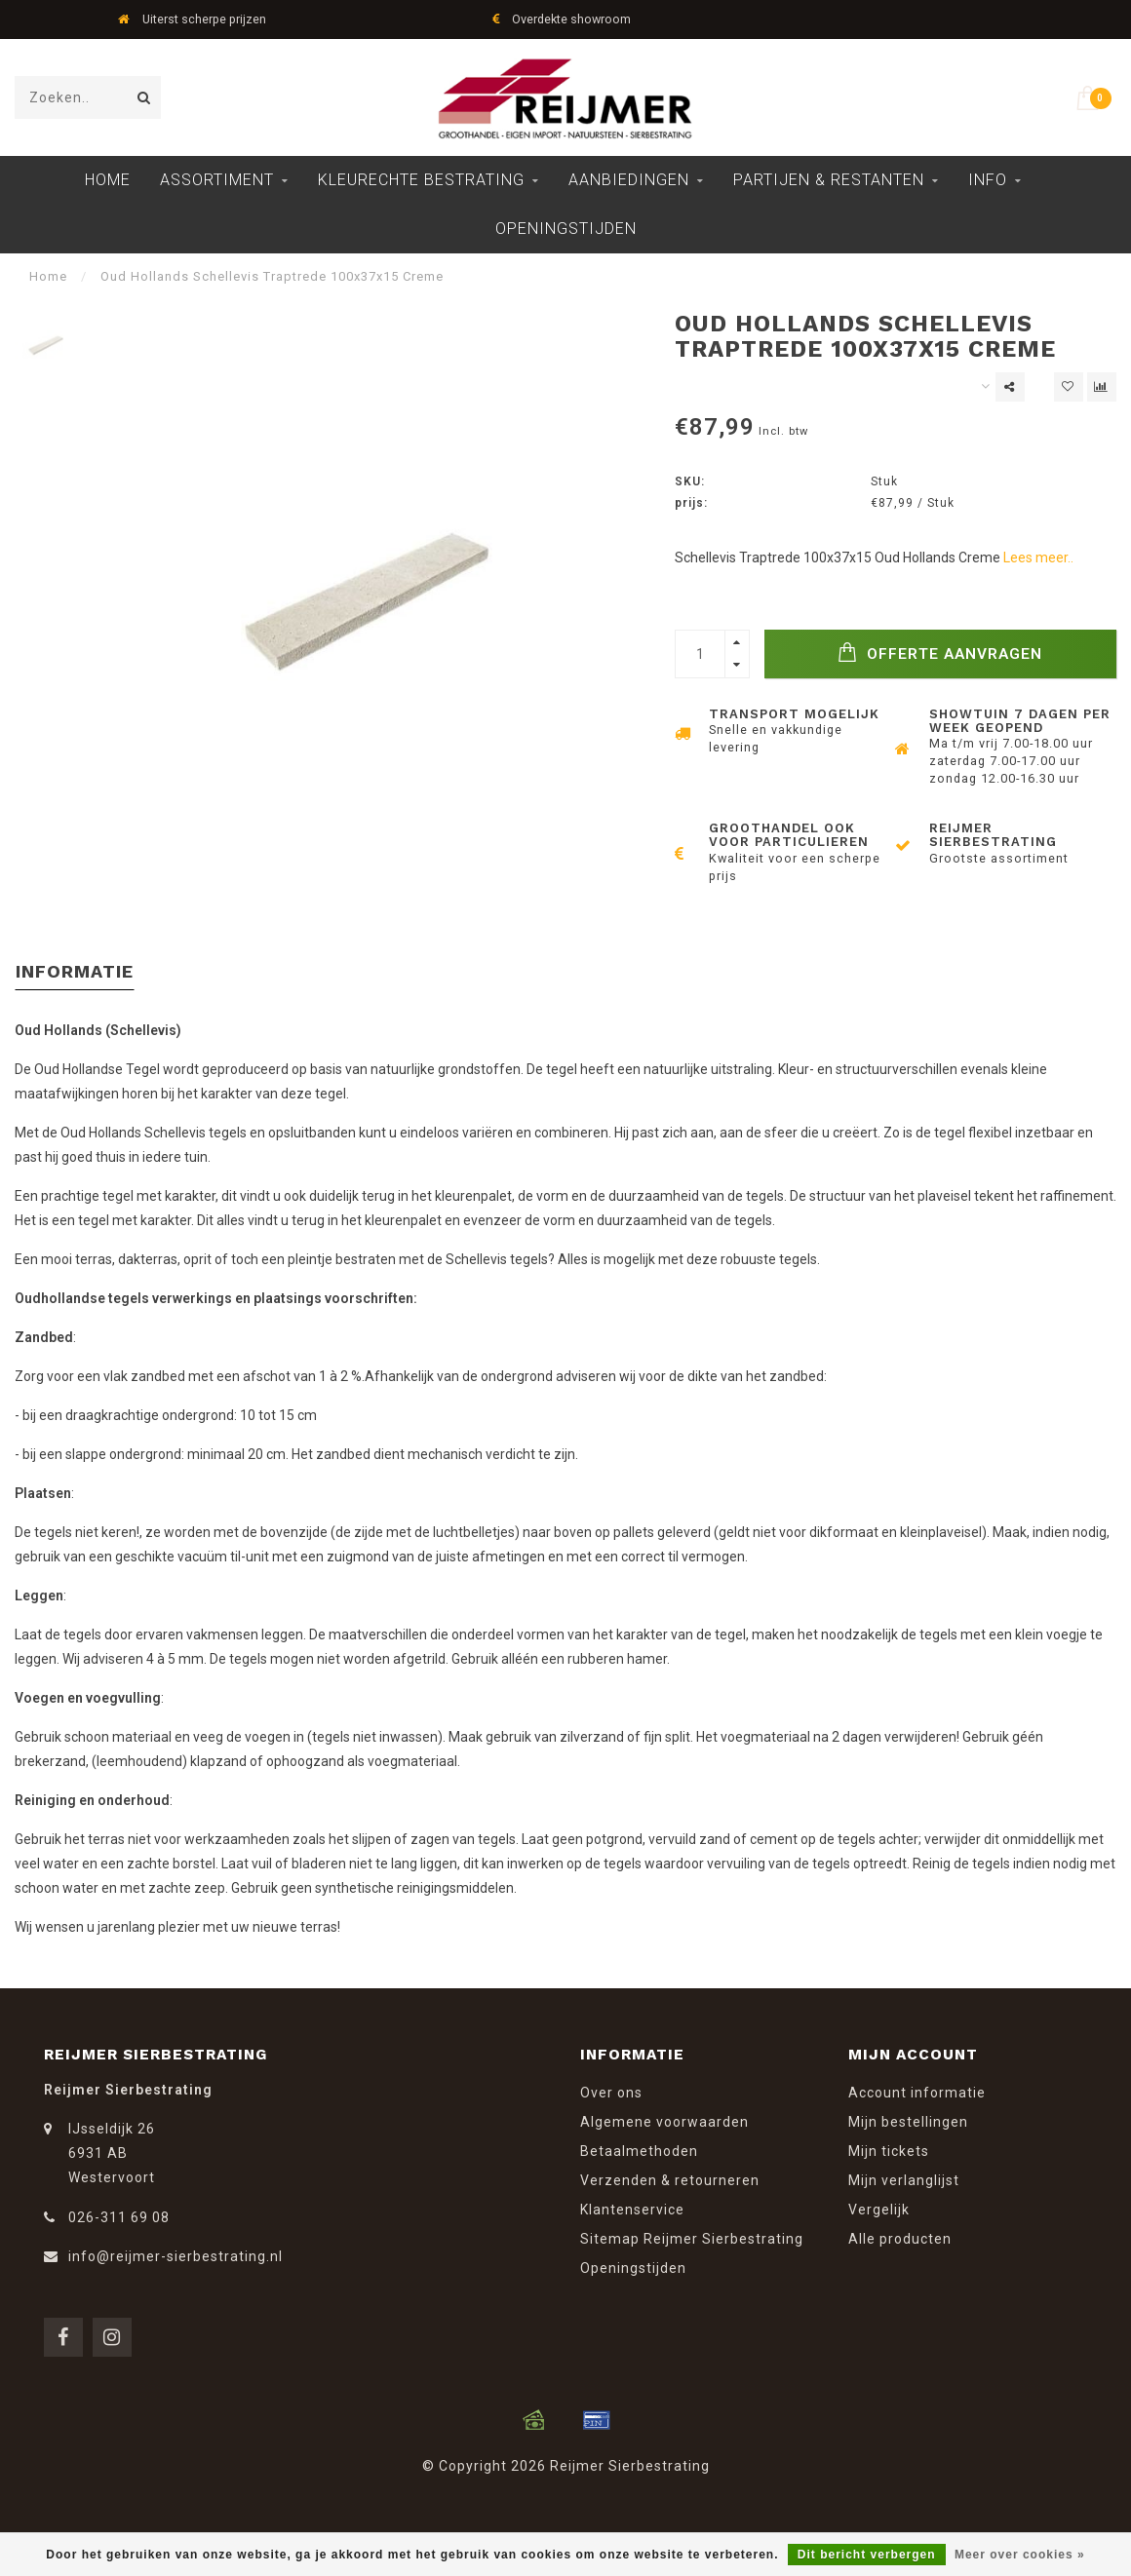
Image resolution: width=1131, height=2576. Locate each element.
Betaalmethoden (639, 2151)
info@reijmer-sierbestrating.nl (175, 2256)
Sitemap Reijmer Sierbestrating (691, 2239)
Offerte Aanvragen (940, 652)
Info (987, 180)
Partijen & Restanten (828, 180)
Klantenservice (632, 2209)
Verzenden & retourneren (670, 2180)
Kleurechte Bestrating (421, 180)
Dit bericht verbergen (867, 2554)
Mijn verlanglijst (903, 2180)
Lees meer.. (1038, 557)
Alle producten (900, 2239)
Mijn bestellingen (908, 2122)
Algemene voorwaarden (664, 2122)
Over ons (611, 2092)
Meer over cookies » (1020, 2554)
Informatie (75, 971)
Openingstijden (566, 228)
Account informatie (917, 2092)
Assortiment (217, 180)
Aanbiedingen (628, 180)
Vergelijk (879, 2209)
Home (108, 180)
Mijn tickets (888, 2151)
